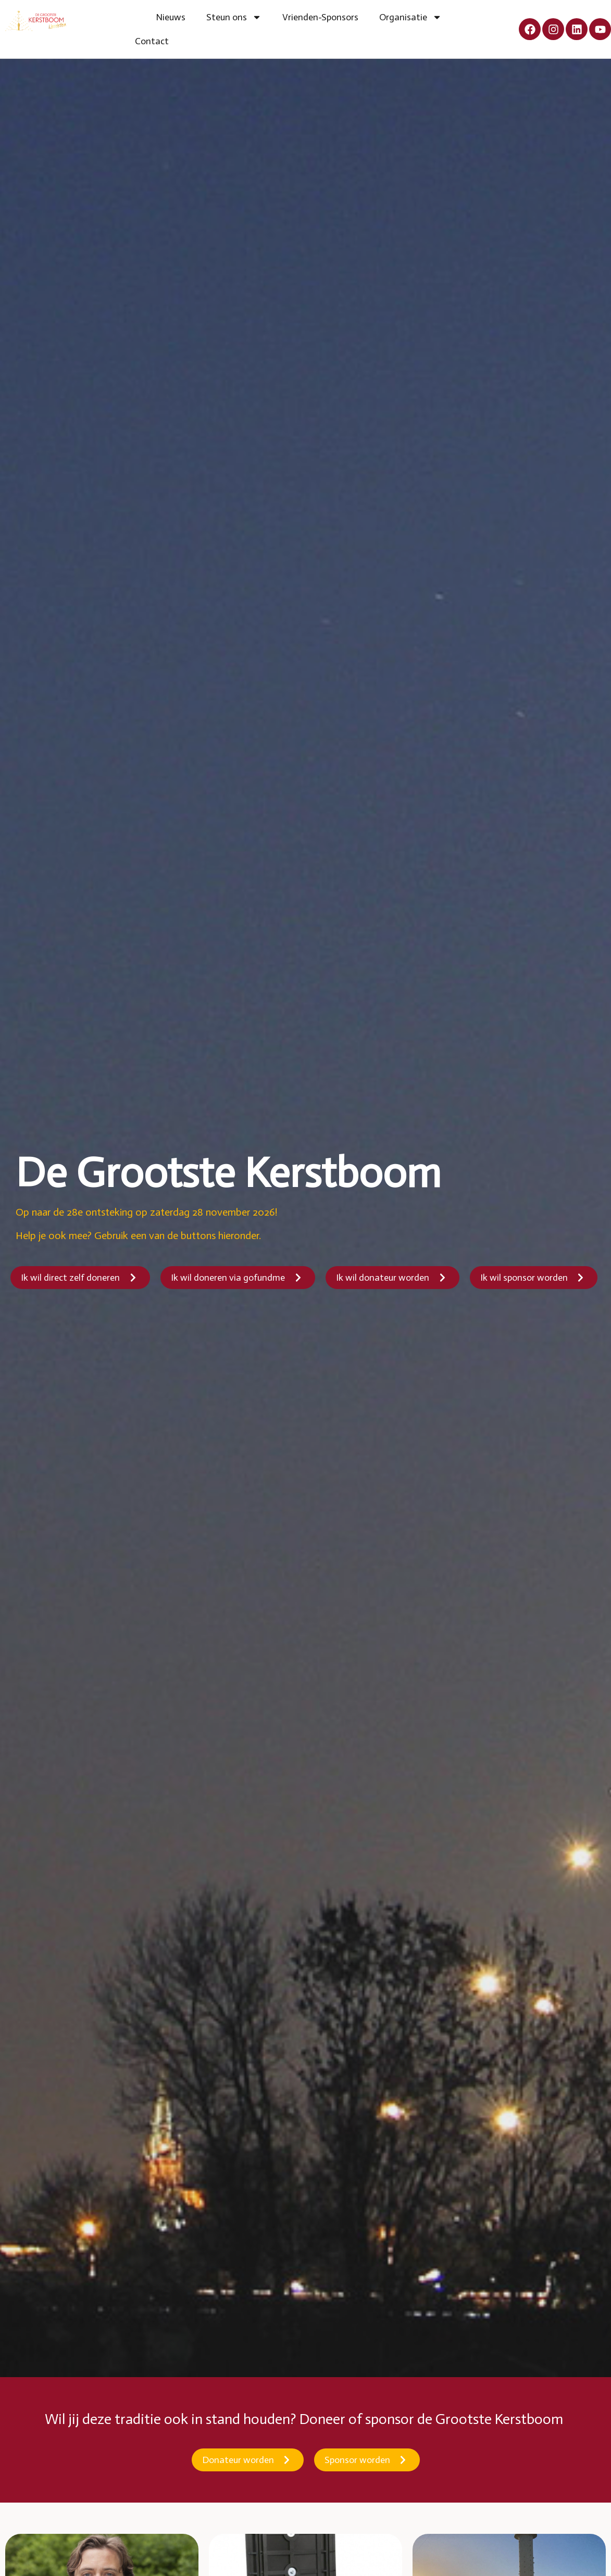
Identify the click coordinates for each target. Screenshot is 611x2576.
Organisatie (410, 17)
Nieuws (170, 17)
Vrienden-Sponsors (320, 17)
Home (134, 17)
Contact (152, 41)
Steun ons (233, 17)
